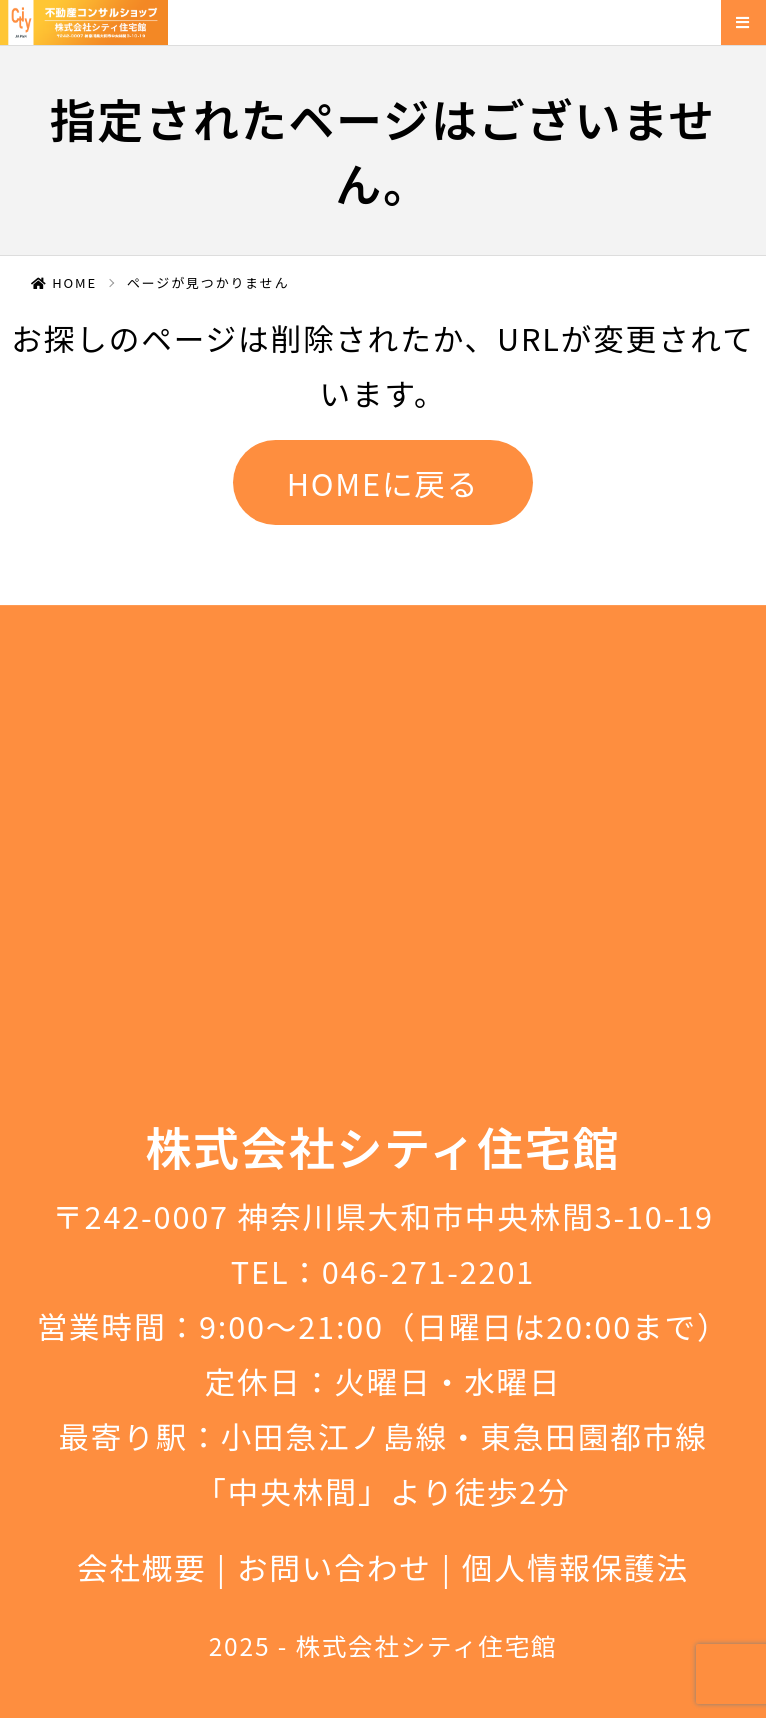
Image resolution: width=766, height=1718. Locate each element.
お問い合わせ (334, 1566)
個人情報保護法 (575, 1566)
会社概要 (142, 1566)
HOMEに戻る (383, 482)
